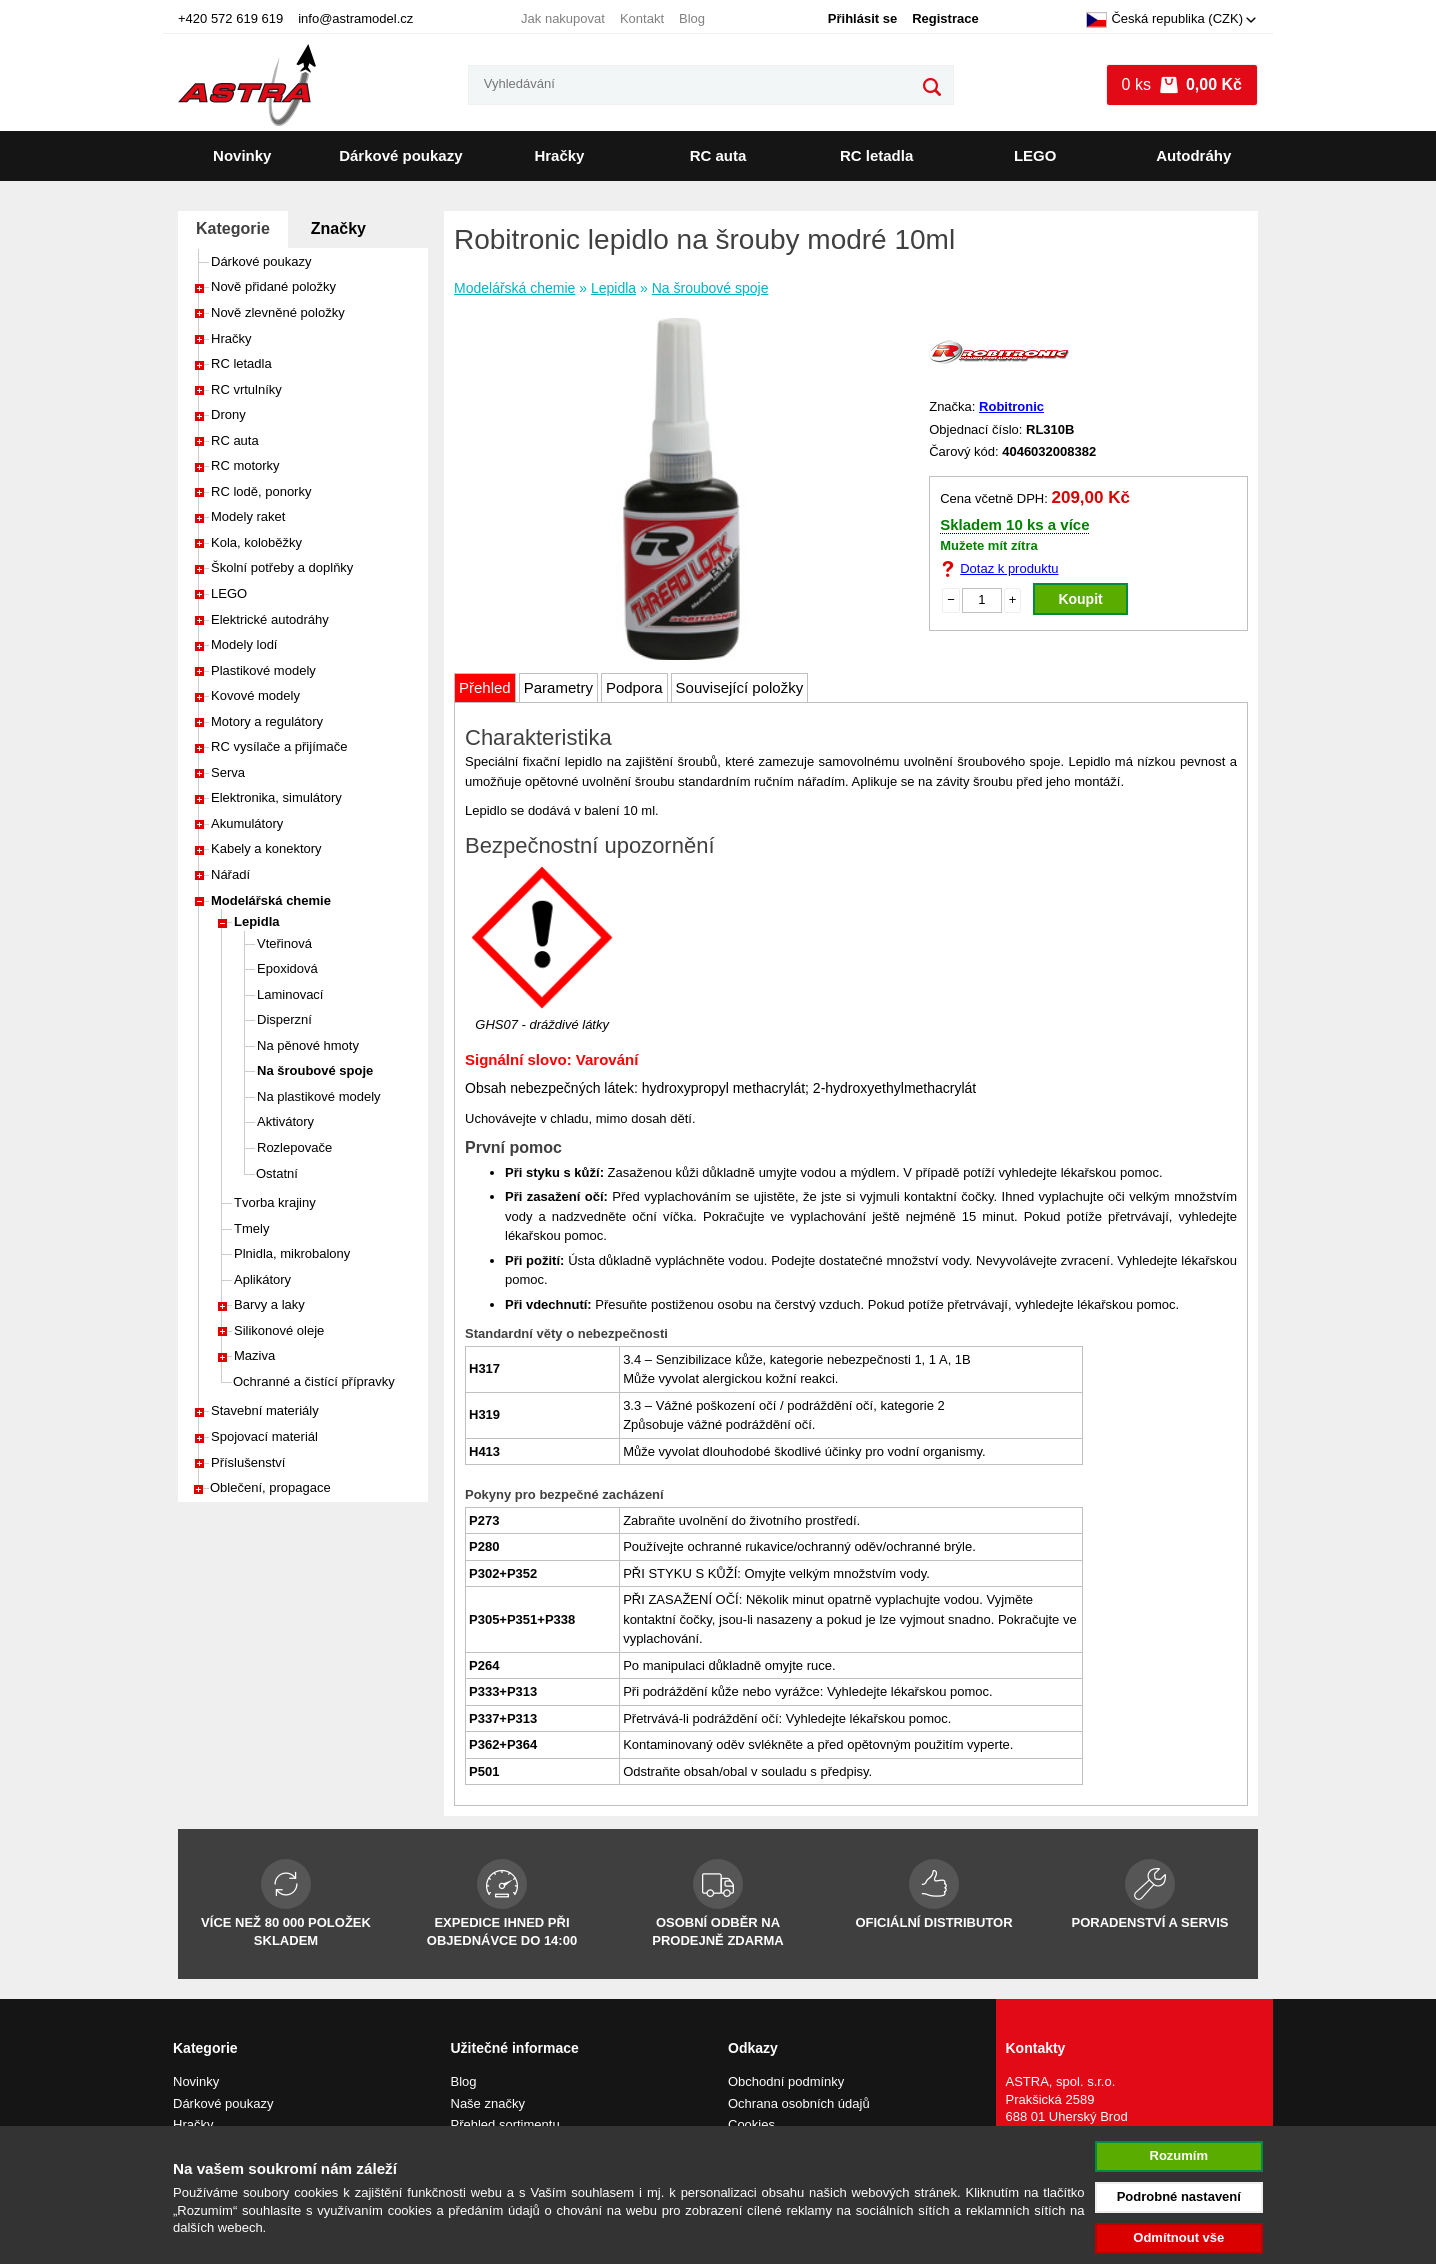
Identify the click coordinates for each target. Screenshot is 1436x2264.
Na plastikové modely (319, 1096)
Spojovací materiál (264, 1436)
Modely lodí (244, 644)
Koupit (1080, 599)
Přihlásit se (862, 18)
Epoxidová (287, 968)
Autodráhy (1193, 155)
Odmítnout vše (1178, 2237)
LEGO (1035, 155)
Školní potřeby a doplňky (282, 567)
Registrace (945, 18)
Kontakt (642, 18)
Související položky (740, 687)
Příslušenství (248, 1462)
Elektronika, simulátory (276, 797)
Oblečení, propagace (270, 1487)
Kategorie (233, 228)
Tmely (251, 1228)
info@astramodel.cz (355, 18)
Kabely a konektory (266, 848)
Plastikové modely (263, 670)
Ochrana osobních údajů (799, 2103)
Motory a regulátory (267, 721)
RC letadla (876, 155)
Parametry (558, 687)
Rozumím (1179, 2155)
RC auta (718, 155)
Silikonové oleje (279, 1330)
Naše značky (488, 2103)
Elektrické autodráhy (270, 619)
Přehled (485, 687)
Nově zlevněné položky (278, 312)
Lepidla (257, 921)
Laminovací (290, 994)
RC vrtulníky (246, 389)
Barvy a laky (269, 1304)
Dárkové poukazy (400, 155)
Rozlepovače (294, 1147)
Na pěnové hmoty (308, 1045)
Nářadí (230, 874)
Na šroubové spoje (315, 1070)
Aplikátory (262, 1279)
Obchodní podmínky (786, 2081)
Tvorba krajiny (275, 1202)
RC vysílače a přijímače (279, 746)
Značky (338, 228)
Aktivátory (285, 1121)
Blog (692, 18)
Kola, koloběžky (256, 542)
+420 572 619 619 (230, 18)
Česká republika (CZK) (1164, 20)
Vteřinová (284, 943)
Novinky (242, 155)
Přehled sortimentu (505, 2124)
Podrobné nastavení (1179, 2196)
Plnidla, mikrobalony (292, 1253)
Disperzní (284, 1019)
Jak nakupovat (563, 18)
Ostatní (277, 1173)
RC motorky (245, 465)
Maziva (254, 1355)
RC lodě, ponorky (261, 491)
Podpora (634, 687)
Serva (228, 772)
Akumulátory (247, 823)
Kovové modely (255, 695)
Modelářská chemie (271, 900)
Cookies (751, 2124)
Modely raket (248, 516)
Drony (228, 414)
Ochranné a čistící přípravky (314, 1381)
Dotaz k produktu (1009, 568)
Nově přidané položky (273, 286)
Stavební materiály (265, 1410)
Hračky (559, 155)
